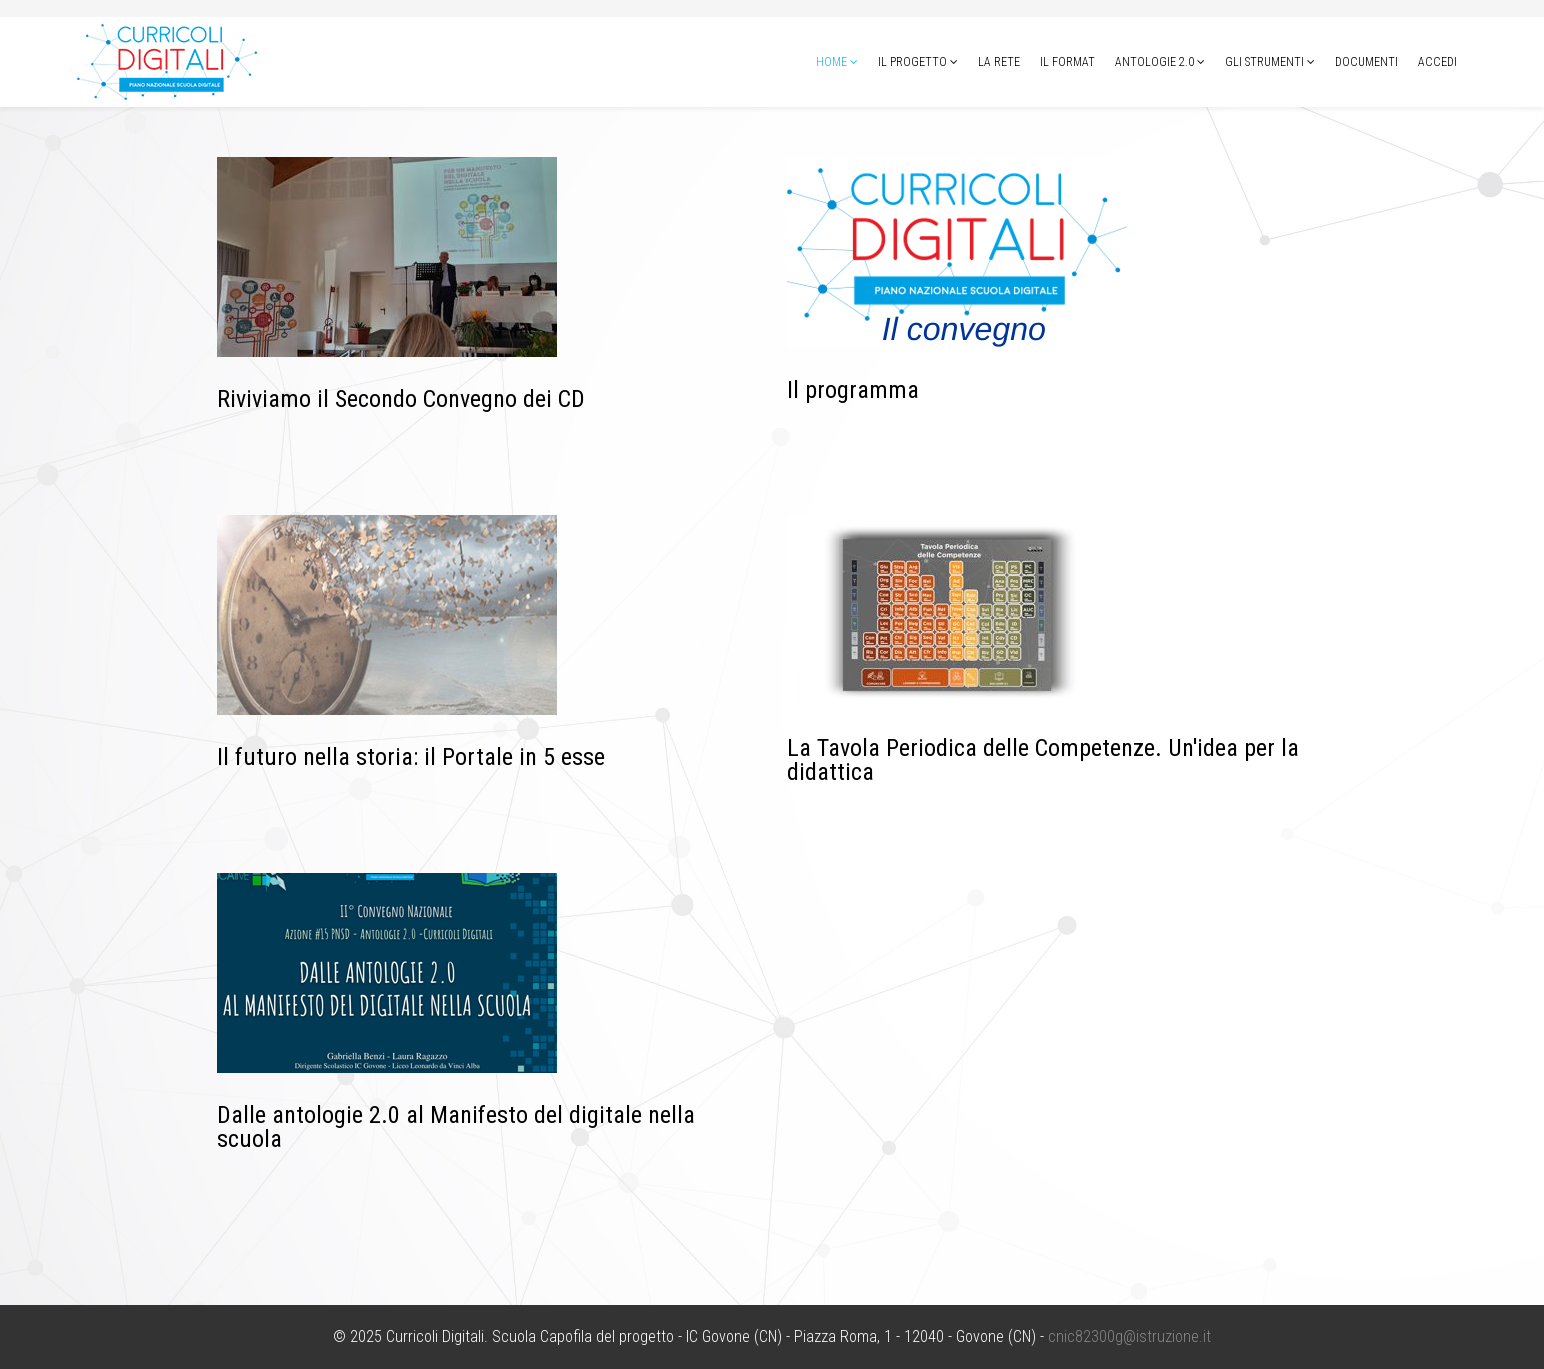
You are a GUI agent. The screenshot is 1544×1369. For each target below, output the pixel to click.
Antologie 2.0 (1154, 62)
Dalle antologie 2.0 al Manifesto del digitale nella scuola (456, 1127)
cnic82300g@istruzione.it (1129, 1336)
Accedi (1437, 62)
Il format (1067, 62)
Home (831, 62)
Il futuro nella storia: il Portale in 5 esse (411, 757)
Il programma (853, 390)
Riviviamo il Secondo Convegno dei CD (401, 399)
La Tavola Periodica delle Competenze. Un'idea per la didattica (1043, 760)
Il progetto (912, 62)
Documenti (1366, 62)
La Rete (999, 62)
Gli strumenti (1264, 62)
